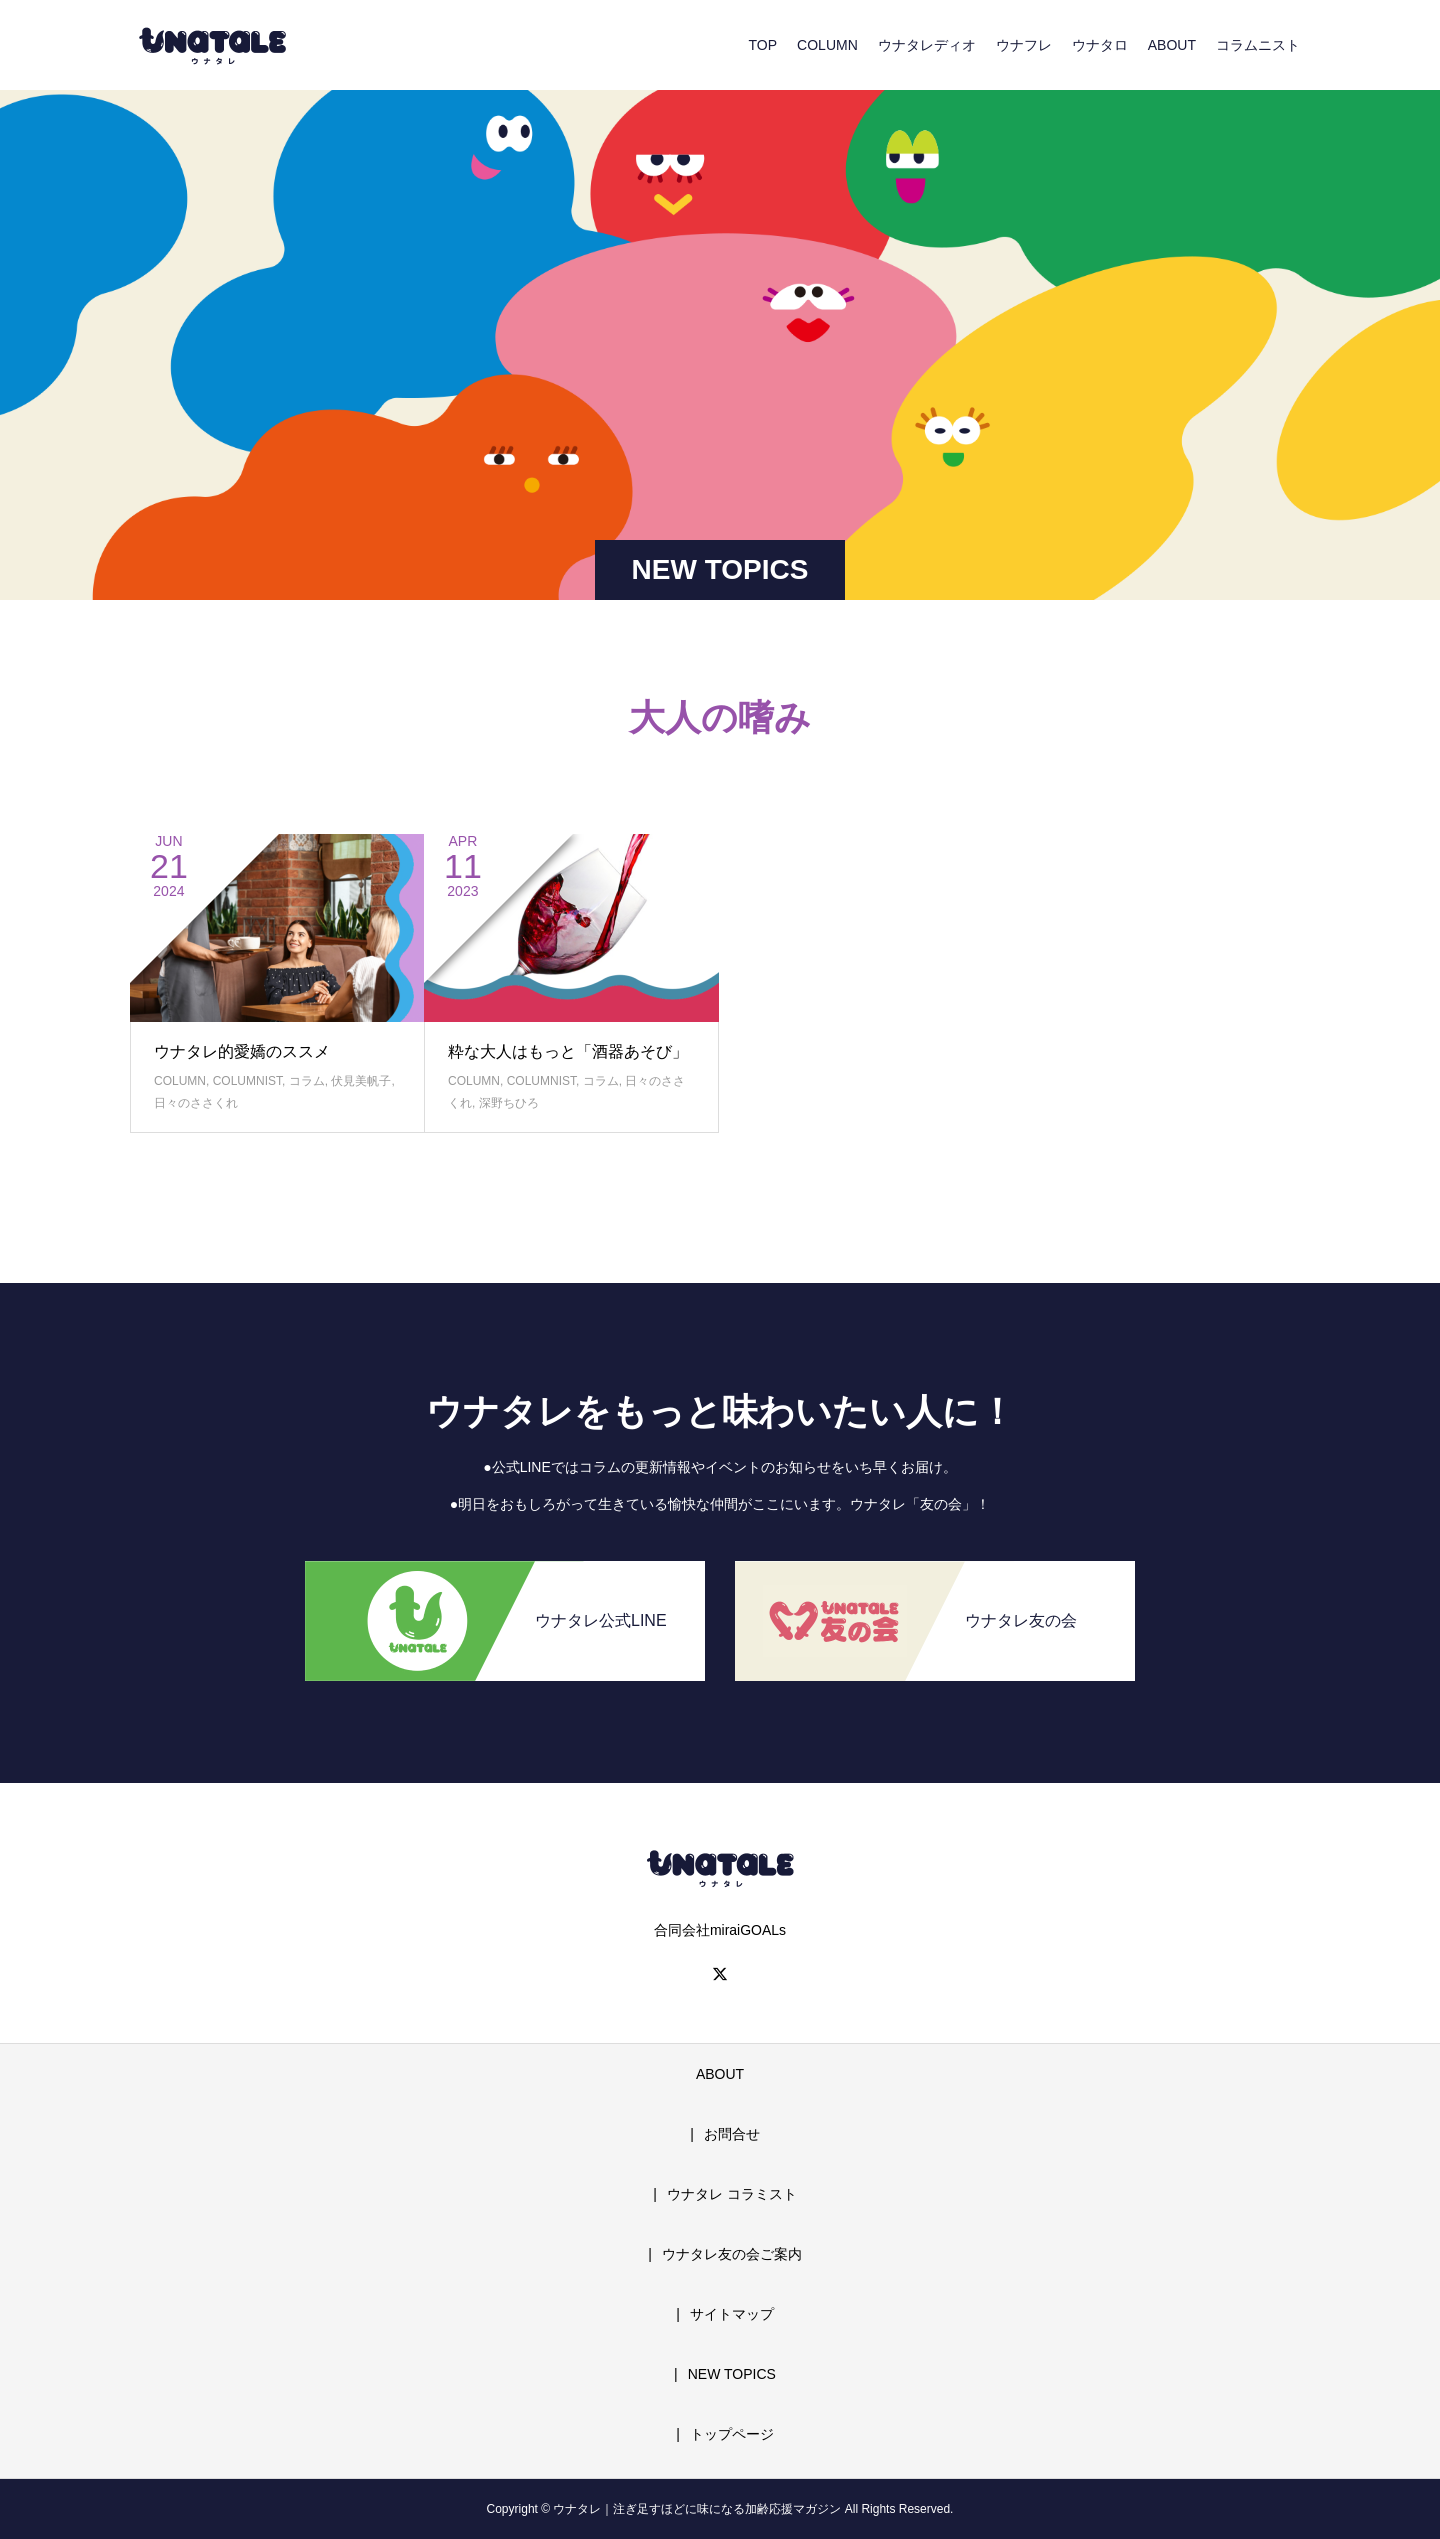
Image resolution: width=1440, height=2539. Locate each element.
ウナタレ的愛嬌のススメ (242, 1051)
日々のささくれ (196, 1103)
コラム (307, 1081)
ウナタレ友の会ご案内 (732, 2254)
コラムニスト (1258, 45)
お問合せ (732, 2134)
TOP (763, 45)
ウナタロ (1100, 45)
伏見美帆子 (361, 1081)
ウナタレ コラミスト (732, 2194)
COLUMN (827, 45)
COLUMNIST (247, 1081)
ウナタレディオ (927, 45)
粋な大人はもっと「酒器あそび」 (568, 1051)
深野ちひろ (509, 1103)
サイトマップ (732, 2314)
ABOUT (1172, 45)
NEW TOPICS (732, 2374)
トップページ (732, 2434)
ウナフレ (1024, 45)
